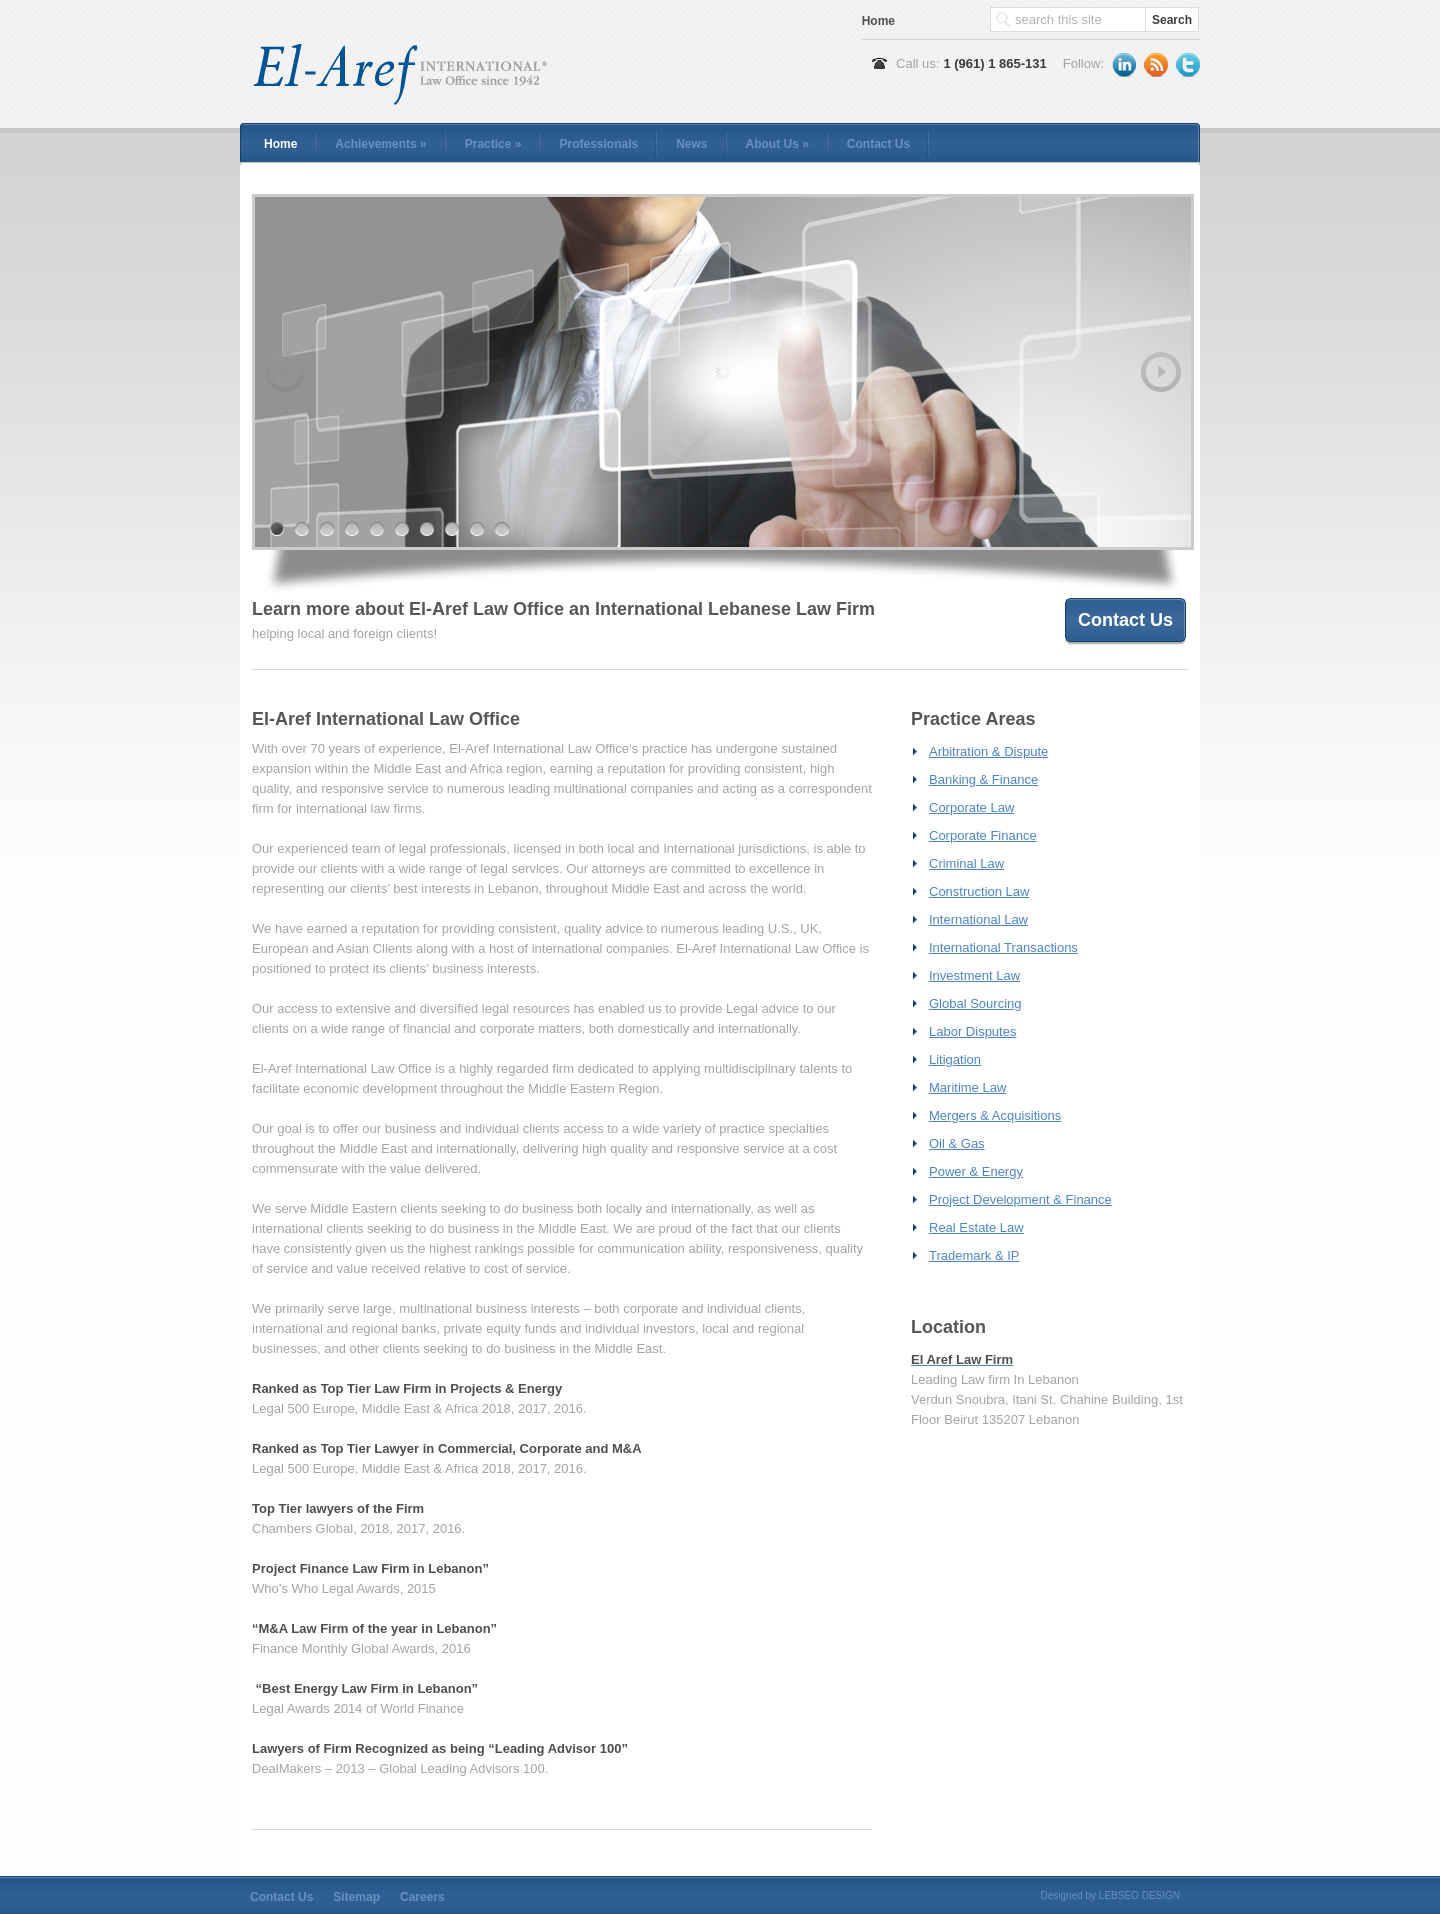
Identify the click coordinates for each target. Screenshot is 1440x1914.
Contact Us (878, 144)
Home (878, 21)
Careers (422, 1897)
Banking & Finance (983, 779)
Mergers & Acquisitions (995, 1115)
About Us (777, 144)
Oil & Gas (957, 1143)
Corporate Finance (983, 835)
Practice (493, 144)
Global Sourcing (975, 1003)
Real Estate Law (976, 1227)
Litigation (955, 1059)
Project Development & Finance (1020, 1199)
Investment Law (974, 975)
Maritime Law (967, 1087)
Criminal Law (966, 863)
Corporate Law (971, 807)
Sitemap (356, 1897)
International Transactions (1003, 947)
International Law (978, 919)
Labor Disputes (972, 1031)
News (691, 144)
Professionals (598, 144)
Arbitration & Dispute (988, 751)
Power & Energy (976, 1171)
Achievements (380, 144)
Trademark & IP (974, 1255)
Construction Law (979, 891)
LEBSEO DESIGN (1139, 1895)
